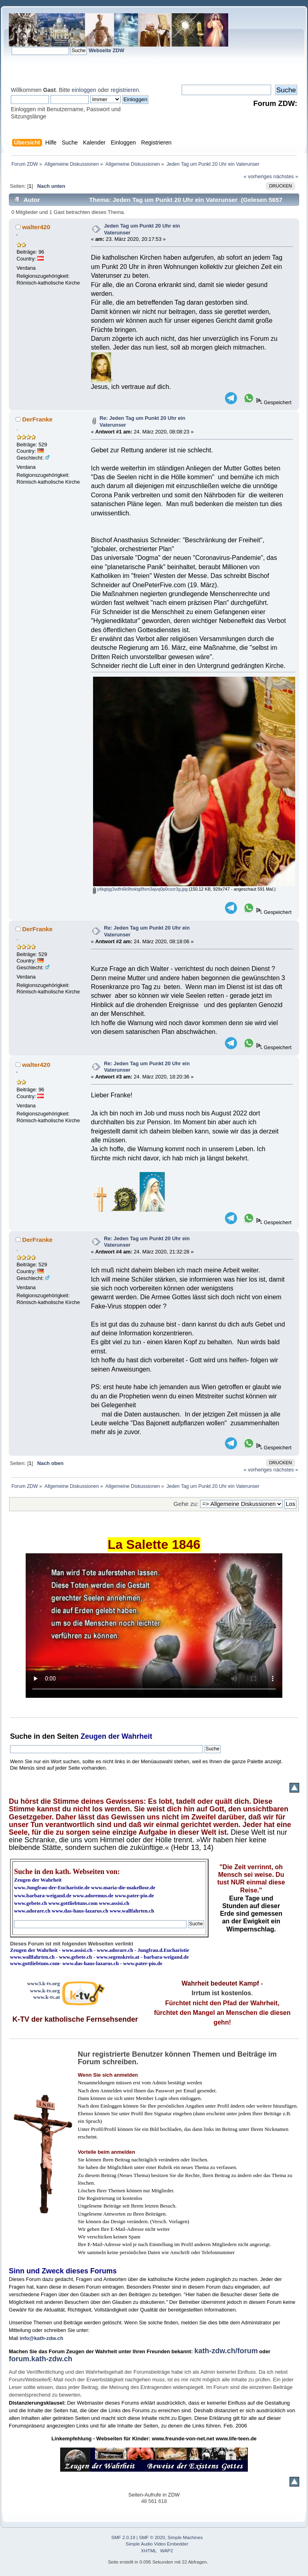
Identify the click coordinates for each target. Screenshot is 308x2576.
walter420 (36, 227)
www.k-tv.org (45, 1991)
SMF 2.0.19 (123, 2537)
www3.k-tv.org (43, 1983)
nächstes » (286, 176)
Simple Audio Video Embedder (157, 2543)
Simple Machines (185, 2537)
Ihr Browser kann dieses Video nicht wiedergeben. (154, 1625)
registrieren (125, 90)
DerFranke (37, 419)
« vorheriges (258, 176)
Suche (21, 1736)
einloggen (84, 90)
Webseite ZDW (106, 50)
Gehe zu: (186, 1503)
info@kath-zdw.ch (41, 2338)
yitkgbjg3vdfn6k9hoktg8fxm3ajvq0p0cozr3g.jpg (140, 889)
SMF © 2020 (152, 2537)
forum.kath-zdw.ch (40, 2359)
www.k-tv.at (46, 1997)
